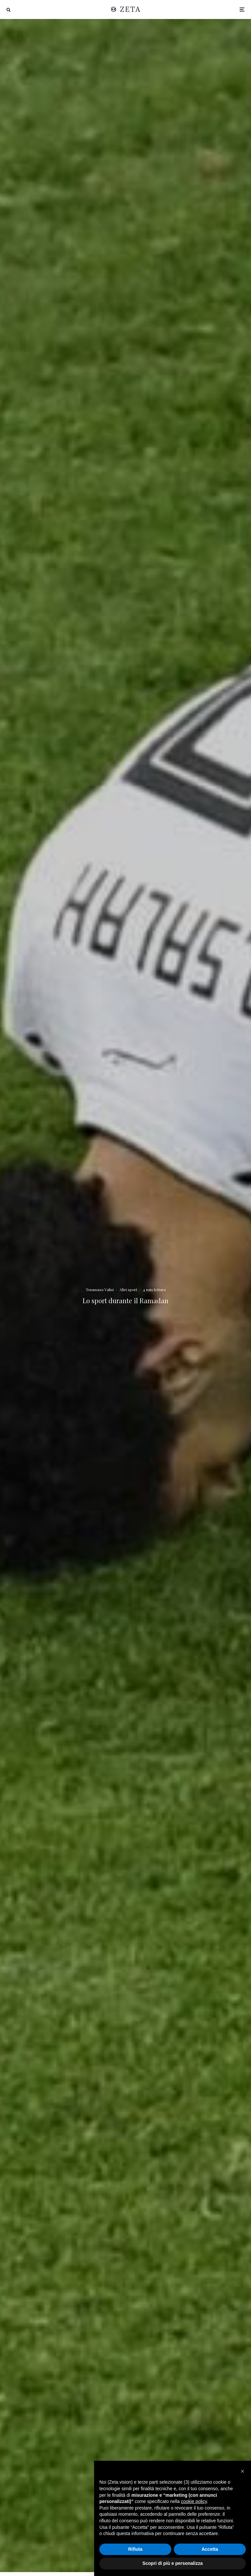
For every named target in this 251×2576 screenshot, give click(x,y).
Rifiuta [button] (135, 2549)
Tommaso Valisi (100, 1289)
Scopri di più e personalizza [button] (172, 2563)
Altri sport (128, 1289)
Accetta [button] (210, 2549)
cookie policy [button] (194, 2501)
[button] (242, 2471)
